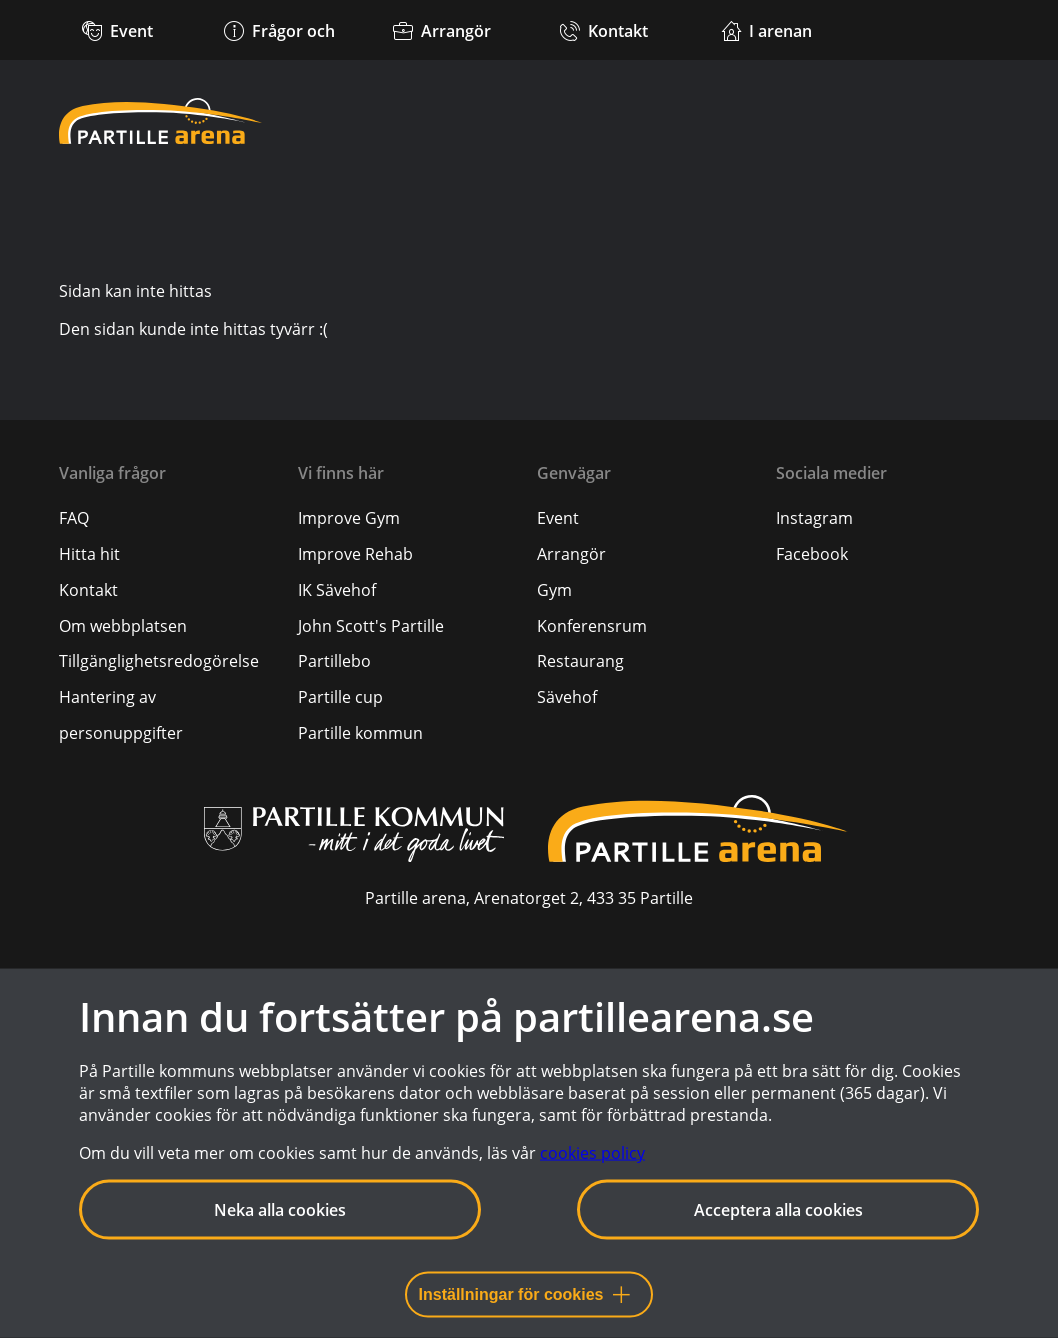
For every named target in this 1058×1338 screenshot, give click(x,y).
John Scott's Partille (371, 626)
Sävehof (567, 697)
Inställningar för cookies (524, 1294)
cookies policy (592, 1153)
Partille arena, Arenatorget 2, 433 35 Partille (529, 898)
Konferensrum (592, 626)
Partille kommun (360, 733)
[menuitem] (170, 518)
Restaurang (580, 661)
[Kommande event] (118, 30)
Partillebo (334, 661)
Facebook (812, 554)
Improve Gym (349, 518)
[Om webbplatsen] (123, 626)
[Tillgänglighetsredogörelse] (159, 661)
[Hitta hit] (89, 554)
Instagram (814, 518)
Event (558, 518)
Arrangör (571, 554)
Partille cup (340, 697)
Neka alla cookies (280, 1210)
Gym (554, 590)
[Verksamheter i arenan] (766, 30)
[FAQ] (74, 518)
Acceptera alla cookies (778, 1210)
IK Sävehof (337, 590)
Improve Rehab (355, 554)
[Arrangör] (442, 30)
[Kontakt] (604, 30)
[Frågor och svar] (280, 58)
